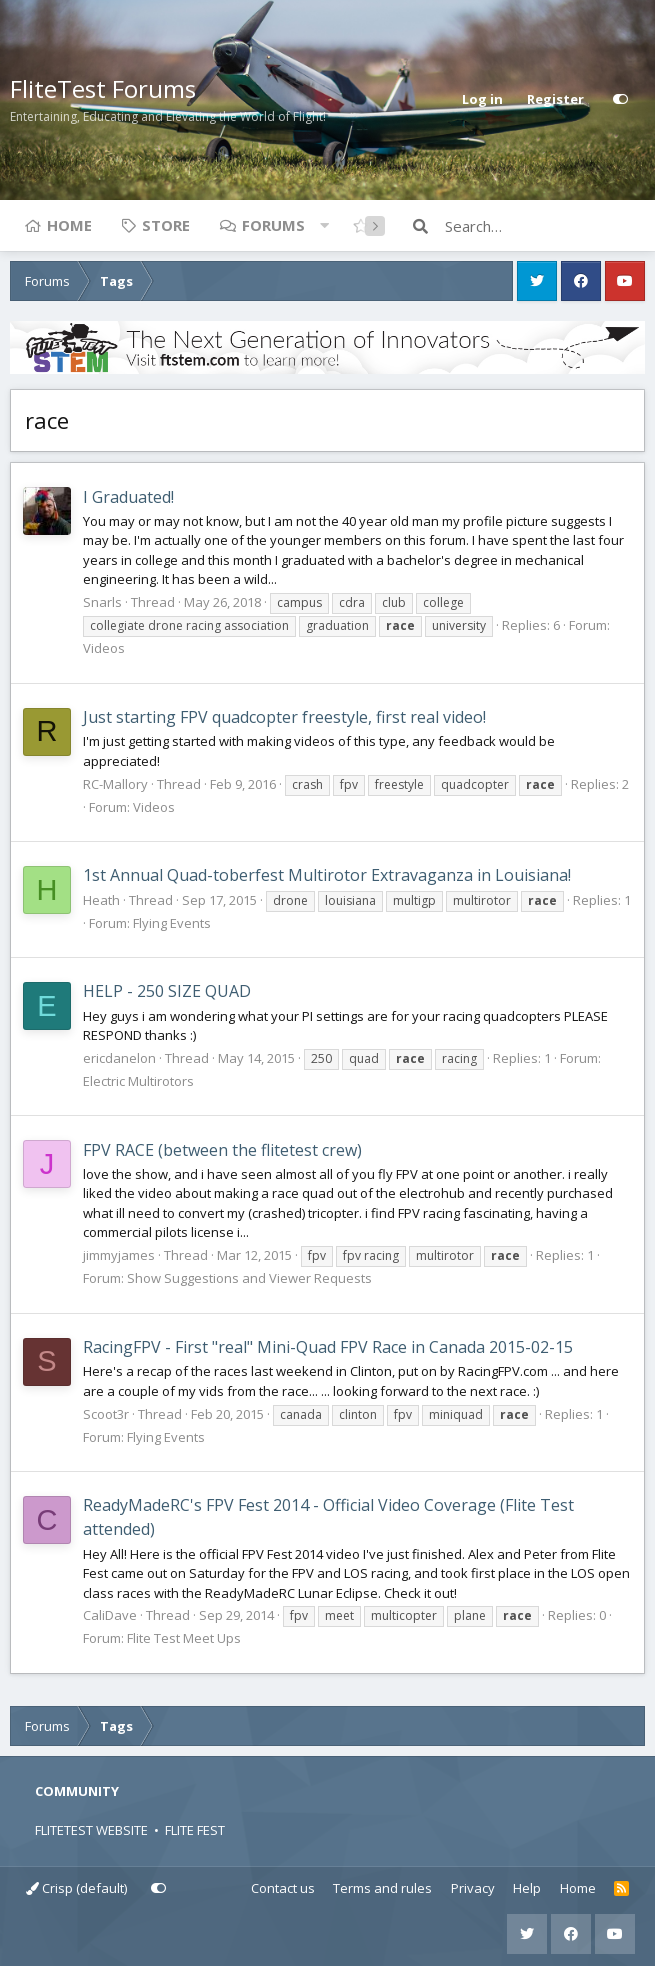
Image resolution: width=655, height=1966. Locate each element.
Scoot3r (106, 1414)
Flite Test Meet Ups (184, 1638)
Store (166, 225)
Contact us (283, 1888)
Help (527, 1888)
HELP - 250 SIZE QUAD (167, 991)
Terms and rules (382, 1888)
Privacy (473, 1888)
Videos (104, 648)
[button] (324, 225)
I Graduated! (128, 497)
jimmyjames (119, 1255)
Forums (273, 225)
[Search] (545, 226)
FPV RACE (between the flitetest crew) (222, 1150)
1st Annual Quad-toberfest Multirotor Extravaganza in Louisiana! (327, 875)
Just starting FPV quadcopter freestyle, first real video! (284, 717)
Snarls (102, 602)
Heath (101, 900)
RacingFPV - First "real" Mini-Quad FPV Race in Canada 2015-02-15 (328, 1347)
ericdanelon (119, 1058)
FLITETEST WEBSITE (91, 1830)
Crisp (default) (76, 1888)
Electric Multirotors (138, 1081)
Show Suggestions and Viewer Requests (249, 1278)
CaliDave (110, 1615)
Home (69, 225)
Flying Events (172, 923)
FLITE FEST (195, 1830)
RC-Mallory (115, 784)
